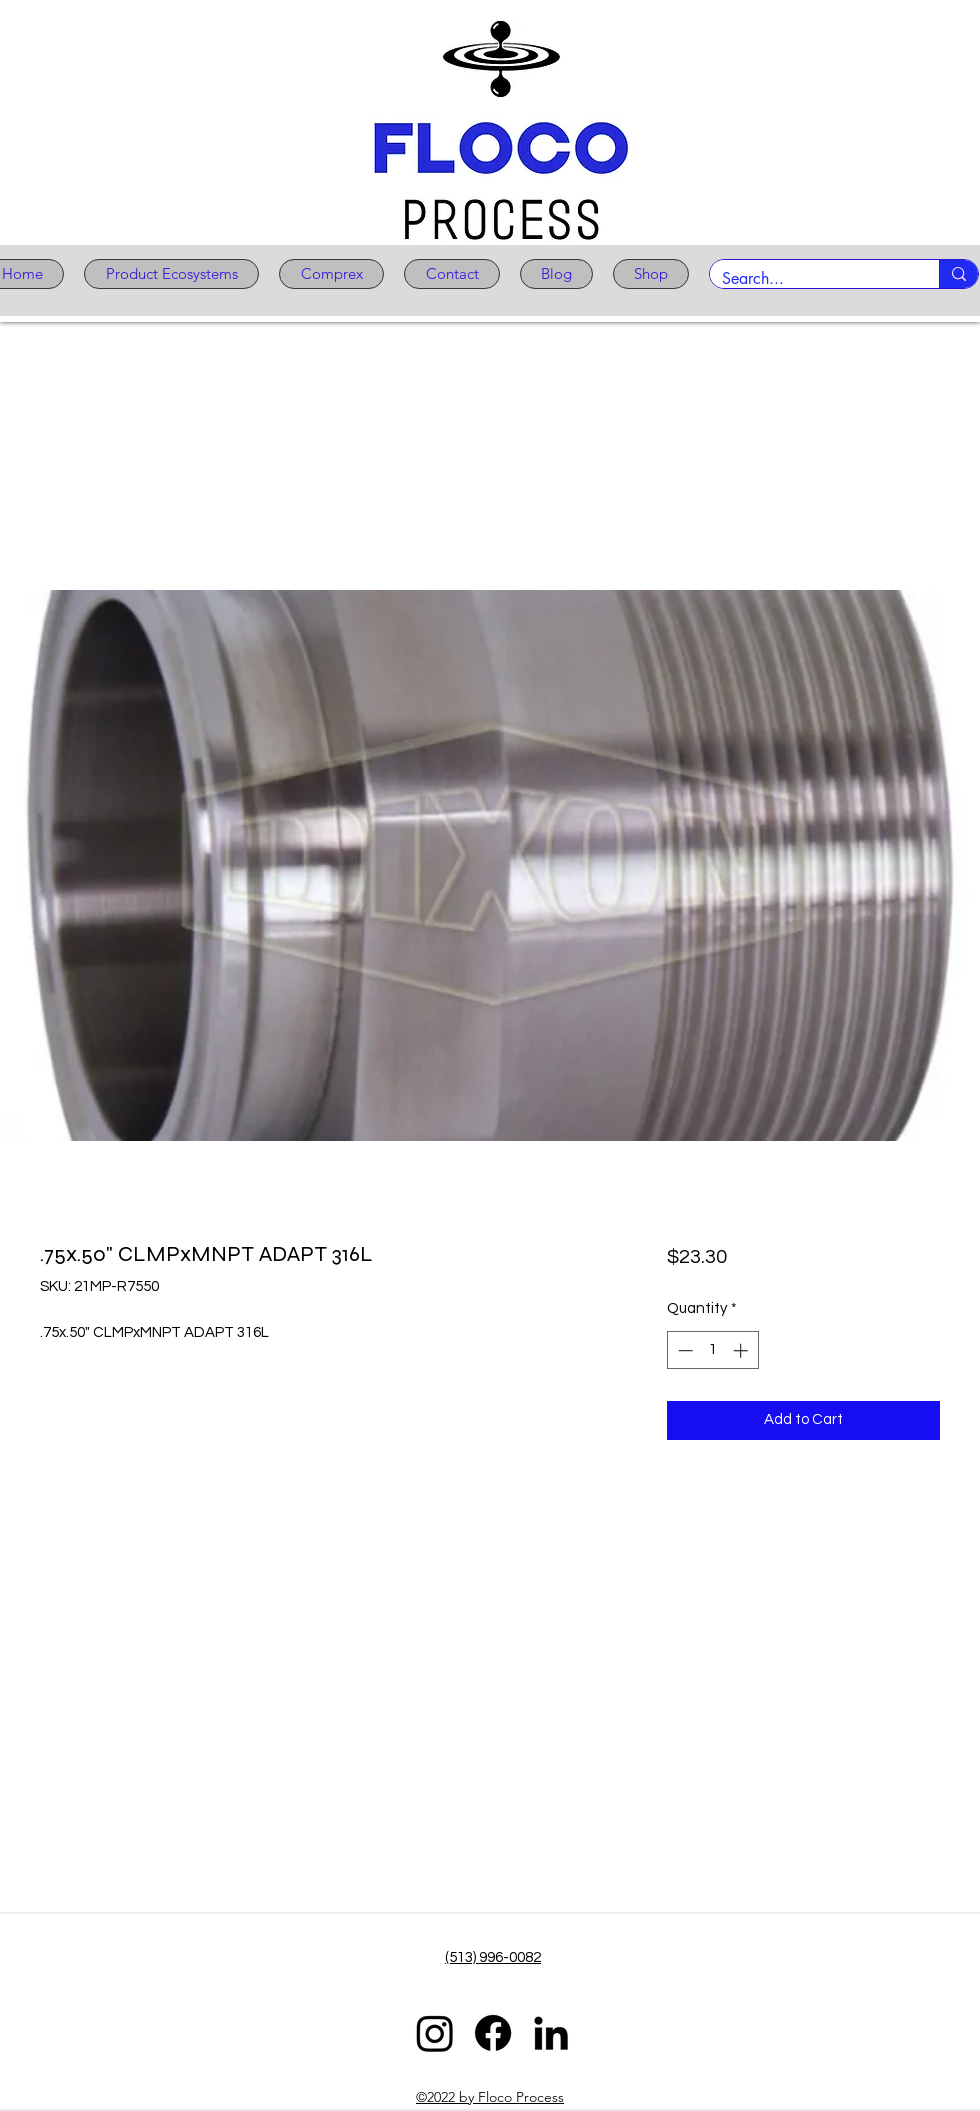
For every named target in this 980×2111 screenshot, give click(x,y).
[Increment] (742, 1350)
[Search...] (809, 279)
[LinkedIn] (551, 2033)
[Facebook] (493, 2033)
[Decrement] (683, 1350)
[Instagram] (435, 2033)
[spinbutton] (712, 1350)
